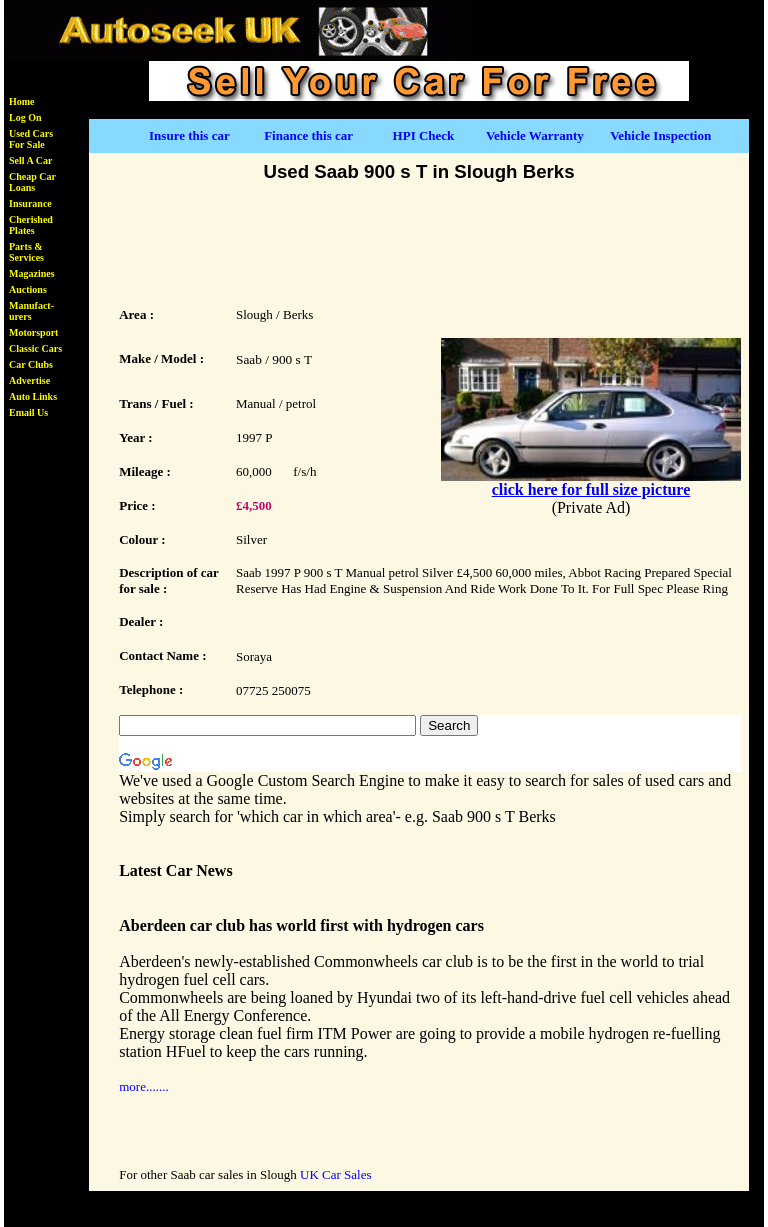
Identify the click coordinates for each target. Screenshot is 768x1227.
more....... (143, 1086)
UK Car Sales (336, 1174)
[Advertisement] (419, 242)
